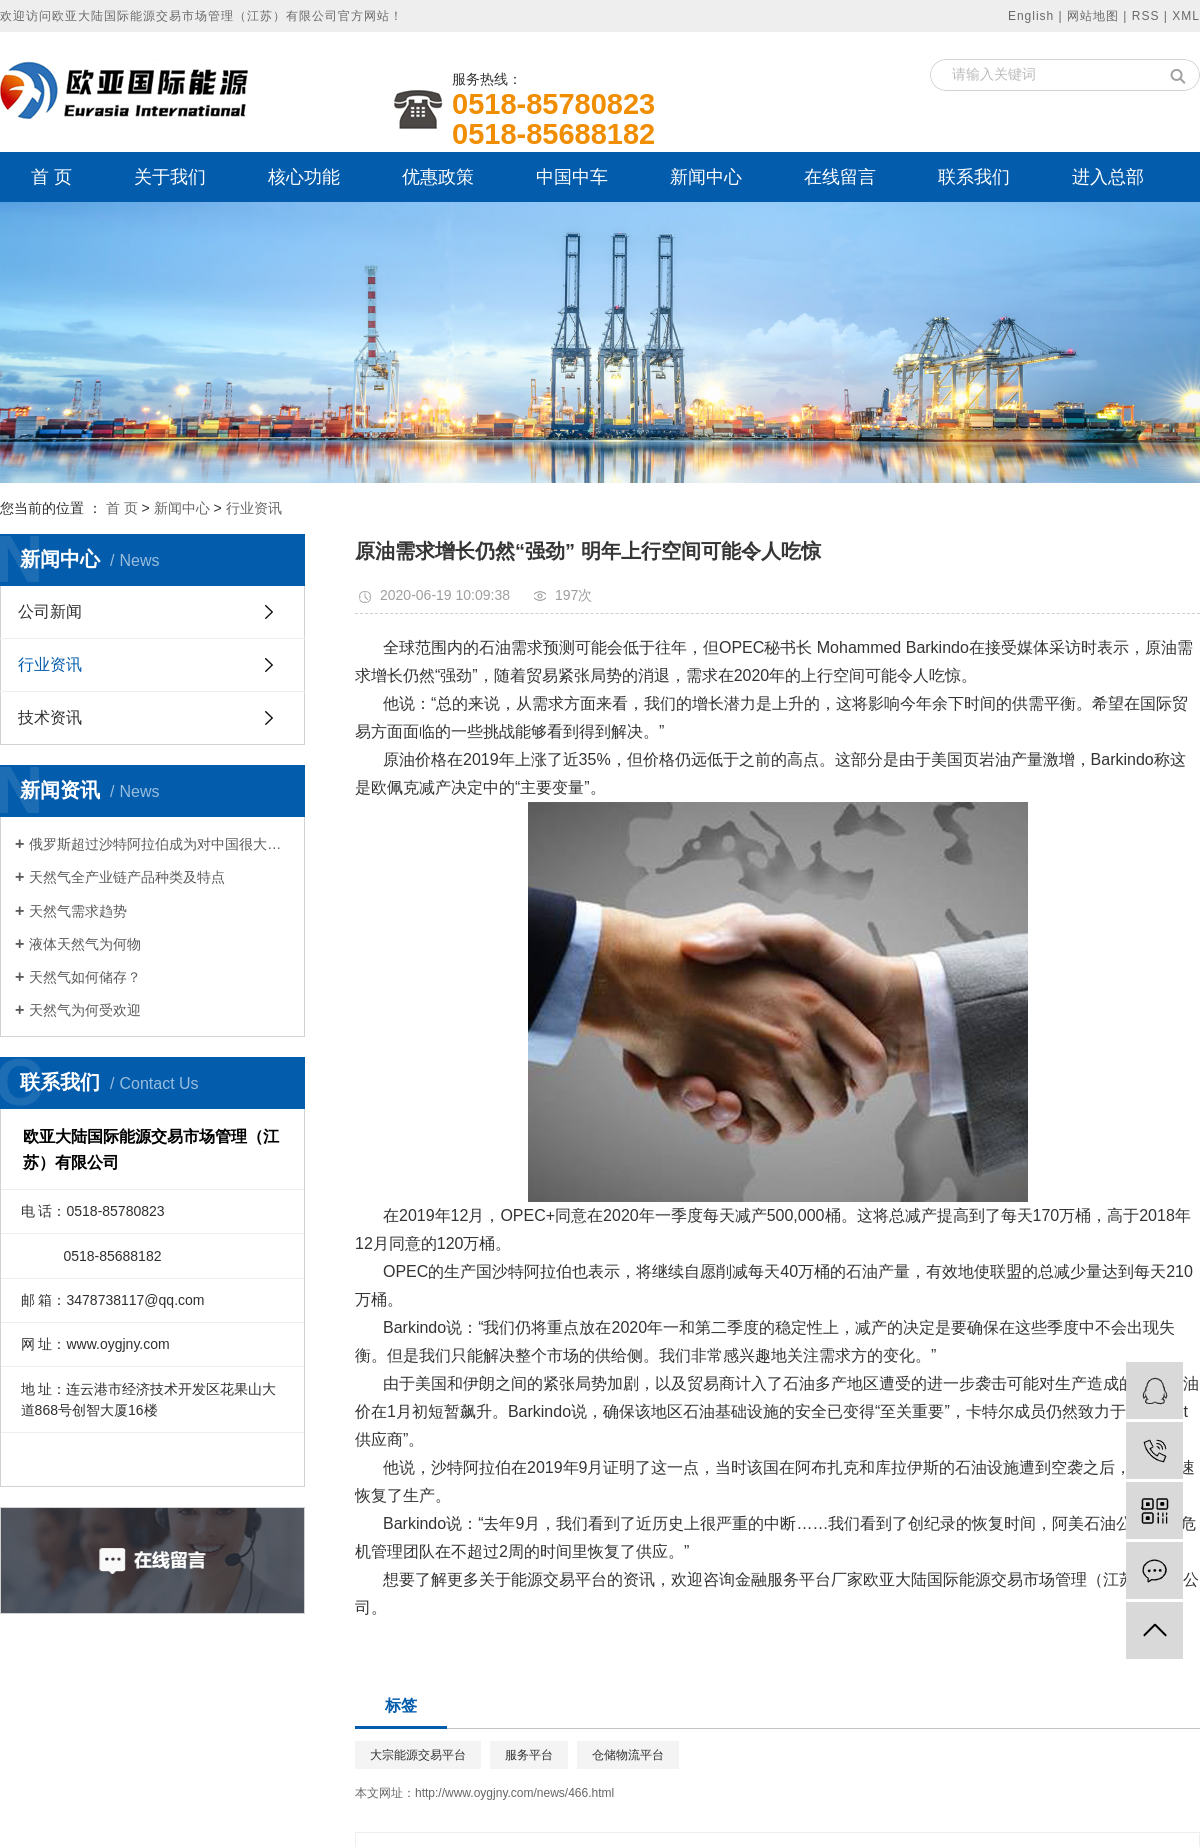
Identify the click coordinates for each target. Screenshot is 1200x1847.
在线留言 (840, 177)
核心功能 (304, 177)
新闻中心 (706, 177)
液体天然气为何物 (85, 944)
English (1031, 16)
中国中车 (572, 177)
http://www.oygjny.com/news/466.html (514, 1793)
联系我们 (974, 177)
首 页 (51, 177)
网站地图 (1093, 16)
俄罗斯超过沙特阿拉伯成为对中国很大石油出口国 (159, 844)
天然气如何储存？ (85, 977)
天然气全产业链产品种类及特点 (127, 877)
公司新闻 (50, 611)
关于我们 (170, 177)
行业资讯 (254, 508)
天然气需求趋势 (78, 911)
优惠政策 (438, 177)
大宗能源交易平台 (418, 1755)
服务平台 (529, 1755)
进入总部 (1108, 177)
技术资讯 (50, 717)
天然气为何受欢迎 (85, 1010)
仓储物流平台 (628, 1755)
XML (1186, 16)
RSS (1146, 16)
